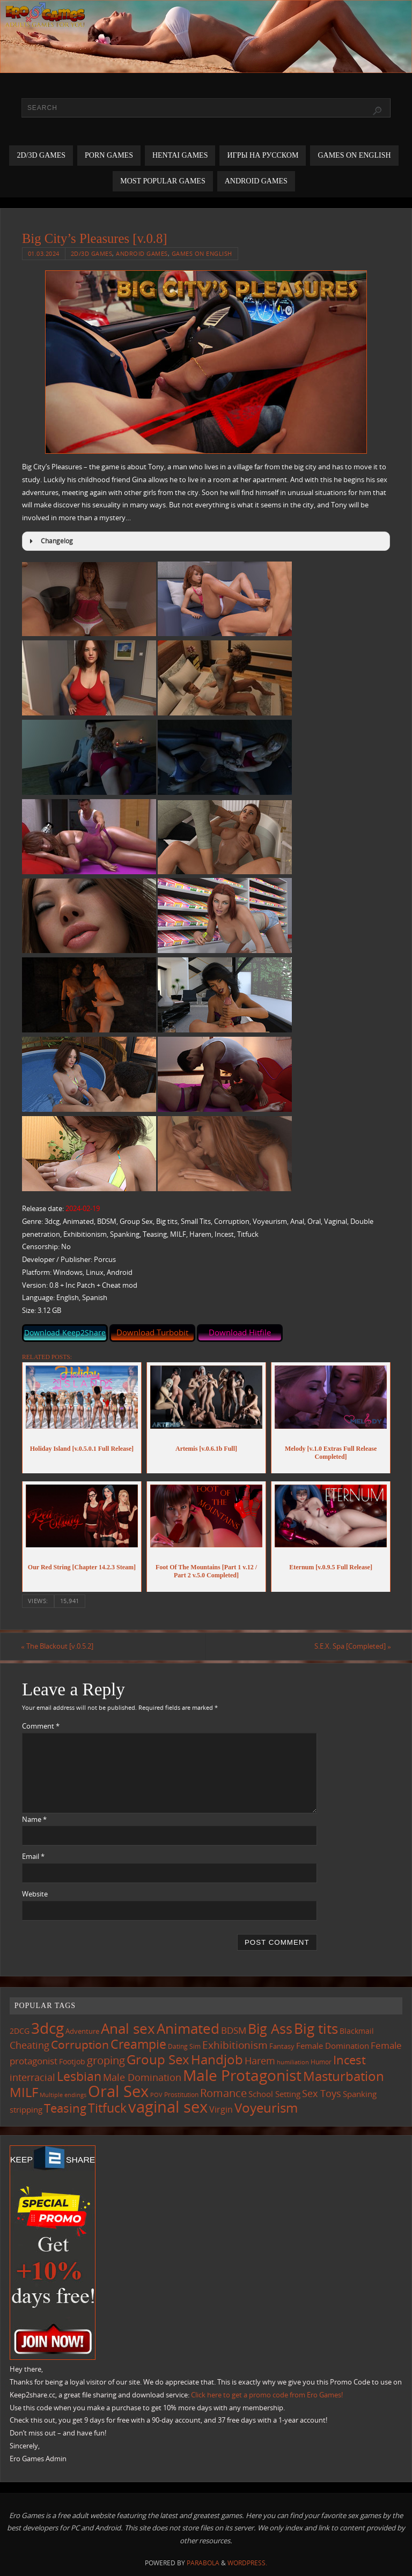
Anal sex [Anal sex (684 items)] (128, 2028)
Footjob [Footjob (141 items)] (72, 2061)
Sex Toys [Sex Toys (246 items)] (321, 2093)
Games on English (202, 253)
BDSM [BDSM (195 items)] (233, 2030)
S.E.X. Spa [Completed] (351, 1646)
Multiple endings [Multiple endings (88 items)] (63, 2095)
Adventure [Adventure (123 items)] (82, 2031)
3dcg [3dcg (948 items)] (47, 2028)
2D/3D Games (92, 253)
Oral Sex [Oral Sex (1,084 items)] (118, 2091)
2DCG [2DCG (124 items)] (20, 2031)
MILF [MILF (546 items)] (24, 2092)
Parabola (203, 2562)
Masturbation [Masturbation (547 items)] (343, 2076)
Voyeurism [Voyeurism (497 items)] (266, 2107)
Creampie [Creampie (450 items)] (138, 2044)
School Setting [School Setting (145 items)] (274, 2093)
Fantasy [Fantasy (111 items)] (282, 2046)
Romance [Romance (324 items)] (223, 2092)
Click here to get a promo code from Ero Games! (267, 2395)
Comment (41, 1726)
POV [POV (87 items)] (156, 2095)
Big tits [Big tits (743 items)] (316, 2028)
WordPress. (247, 2562)
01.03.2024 (44, 253)
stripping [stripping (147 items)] (26, 2109)
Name (34, 1819)
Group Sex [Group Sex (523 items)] (158, 2059)
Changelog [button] (49, 541)
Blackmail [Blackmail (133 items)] (357, 2031)
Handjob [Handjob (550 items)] (217, 2059)
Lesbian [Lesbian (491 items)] (79, 2076)
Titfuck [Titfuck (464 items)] (107, 2107)
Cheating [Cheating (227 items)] (29, 2045)
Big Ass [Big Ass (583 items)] (270, 2029)
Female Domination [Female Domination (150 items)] (332, 2045)
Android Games (142, 253)
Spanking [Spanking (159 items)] (360, 2093)
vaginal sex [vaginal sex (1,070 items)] (168, 2106)
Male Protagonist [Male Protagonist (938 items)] (242, 2075)
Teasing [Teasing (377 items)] (65, 2108)
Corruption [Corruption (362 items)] (80, 2044)
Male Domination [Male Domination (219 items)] (142, 2077)
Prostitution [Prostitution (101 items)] (181, 2094)
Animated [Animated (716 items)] (188, 2028)
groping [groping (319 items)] (106, 2060)
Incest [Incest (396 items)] (349, 2060)
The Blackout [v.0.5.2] (58, 1646)
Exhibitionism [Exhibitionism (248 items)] (235, 2044)
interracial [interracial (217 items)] (32, 2077)
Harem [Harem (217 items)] (260, 2060)
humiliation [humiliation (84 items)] (293, 2062)
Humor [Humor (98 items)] (321, 2061)
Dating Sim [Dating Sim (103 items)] (184, 2046)
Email (33, 1857)
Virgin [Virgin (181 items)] (221, 2109)
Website (35, 1894)
